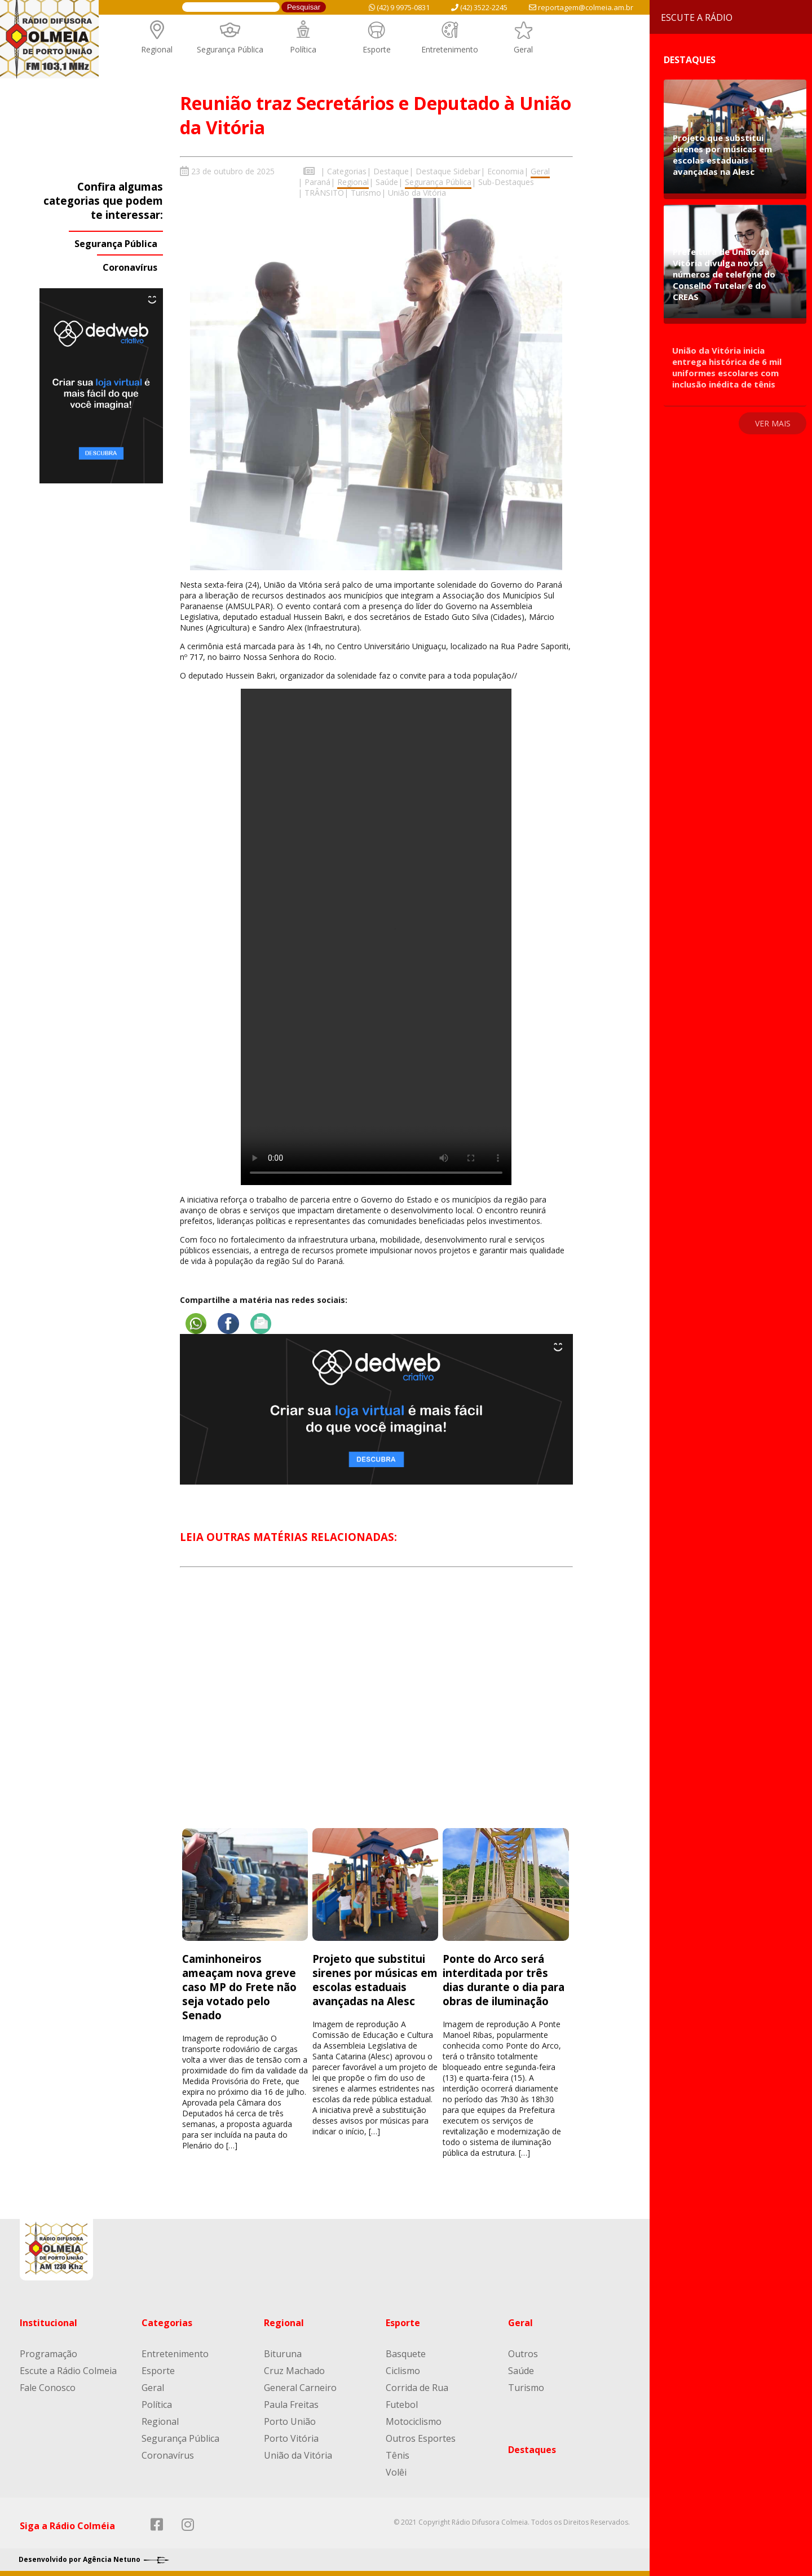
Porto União (290, 2421)
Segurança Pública (230, 49)
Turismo (366, 192)
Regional (157, 49)
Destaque (391, 171)
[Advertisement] (376, 1707)
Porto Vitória (291, 2438)
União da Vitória (417, 192)
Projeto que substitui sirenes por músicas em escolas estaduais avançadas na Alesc (375, 1978)
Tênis (397, 2455)
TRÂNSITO (324, 192)
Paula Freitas (291, 2404)
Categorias (347, 171)
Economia (505, 171)
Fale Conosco (48, 2387)
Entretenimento (449, 49)
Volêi (396, 2471)
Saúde (387, 182)
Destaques (532, 2449)
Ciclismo (403, 2370)
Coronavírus (130, 267)
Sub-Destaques (506, 182)
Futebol (402, 2404)
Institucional (48, 2322)
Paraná (317, 182)
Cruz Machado (294, 2370)
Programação (48, 2353)
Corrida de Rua (417, 2387)
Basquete (406, 2353)
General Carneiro (300, 2387)
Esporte (377, 49)
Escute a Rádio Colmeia (68, 2370)
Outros (523, 2353)
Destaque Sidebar (448, 171)
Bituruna (283, 2353)
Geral (523, 49)
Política (303, 49)
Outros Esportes (421, 2438)
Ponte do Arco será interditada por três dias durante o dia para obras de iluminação (503, 1978)
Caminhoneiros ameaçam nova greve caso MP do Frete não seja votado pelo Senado (239, 1985)
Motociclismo (414, 2421)
